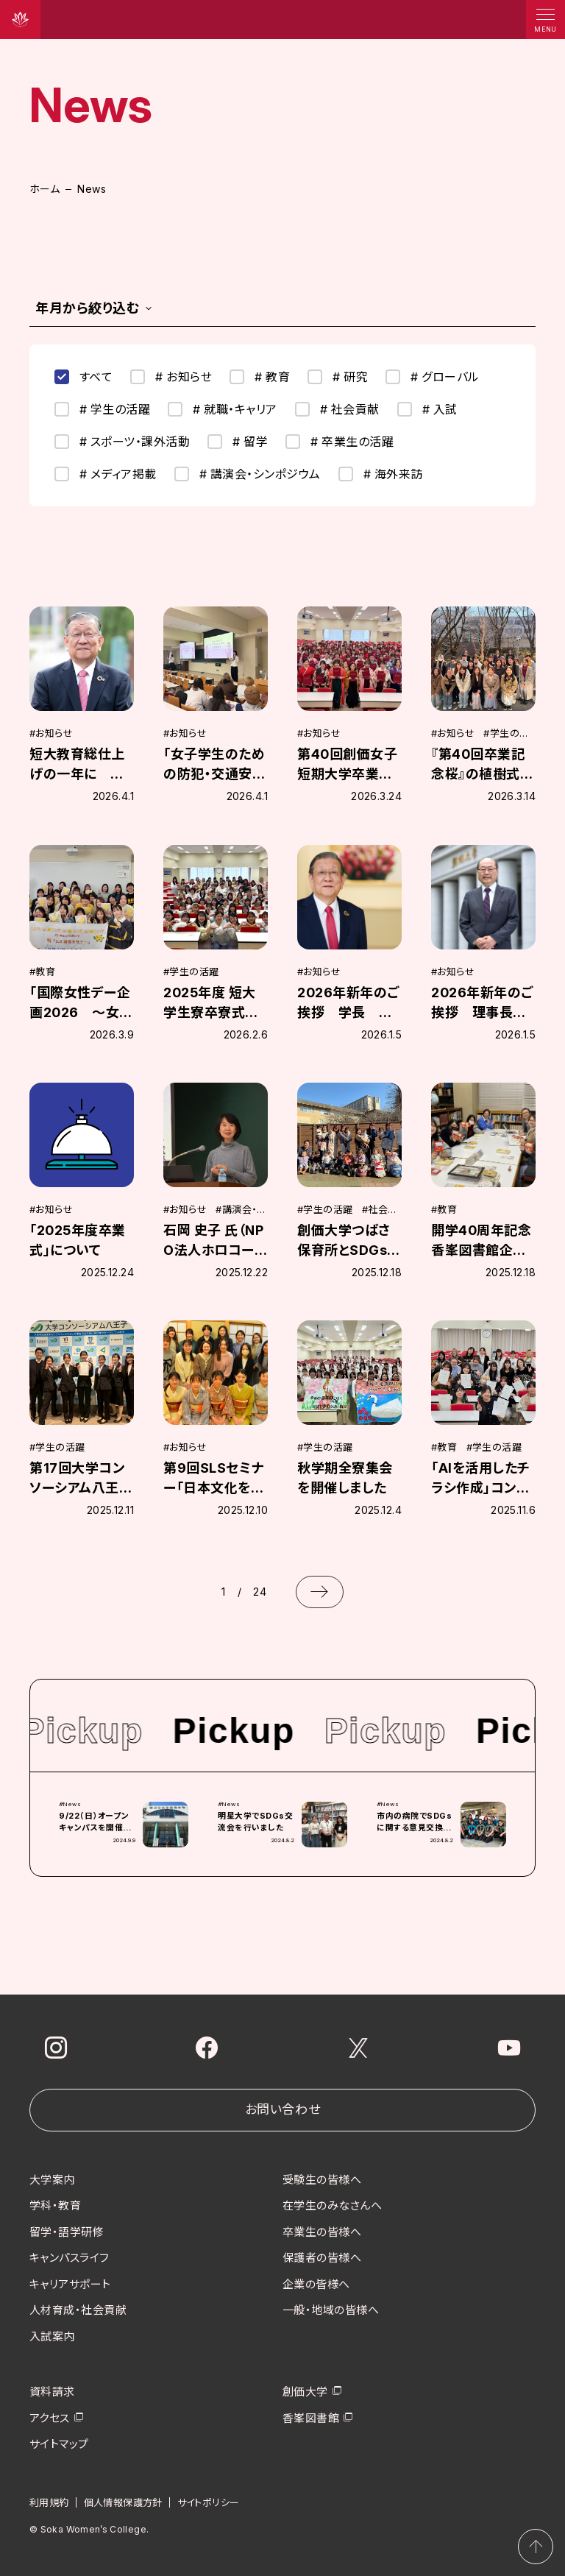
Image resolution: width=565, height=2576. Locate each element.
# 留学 (237, 441)
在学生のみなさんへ (332, 2205)
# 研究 (337, 377)
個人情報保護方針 (123, 2502)
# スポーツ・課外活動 (122, 441)
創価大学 (305, 2392)
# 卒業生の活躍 (339, 441)
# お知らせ (171, 377)
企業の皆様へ (316, 2283)
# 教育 (259, 377)
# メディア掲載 (105, 474)
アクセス (49, 2417)
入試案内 (52, 2336)
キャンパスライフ (69, 2258)
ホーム (44, 189)
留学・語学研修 (66, 2231)
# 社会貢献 (337, 409)
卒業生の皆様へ (321, 2231)
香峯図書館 (310, 2417)
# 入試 (427, 409)
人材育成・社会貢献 (78, 2310)
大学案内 (52, 2179)
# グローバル (432, 377)
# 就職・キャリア (222, 409)
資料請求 (52, 2392)
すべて (83, 377)
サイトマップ (59, 2444)
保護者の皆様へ (321, 2258)
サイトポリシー (208, 2502)
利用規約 (49, 2502)
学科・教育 (55, 2205)
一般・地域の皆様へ (330, 2310)
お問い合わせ (282, 2109)
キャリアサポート (70, 2283)
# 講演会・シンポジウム (247, 474)
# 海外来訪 (380, 474)
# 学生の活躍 (102, 409)
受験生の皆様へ (321, 2179)
